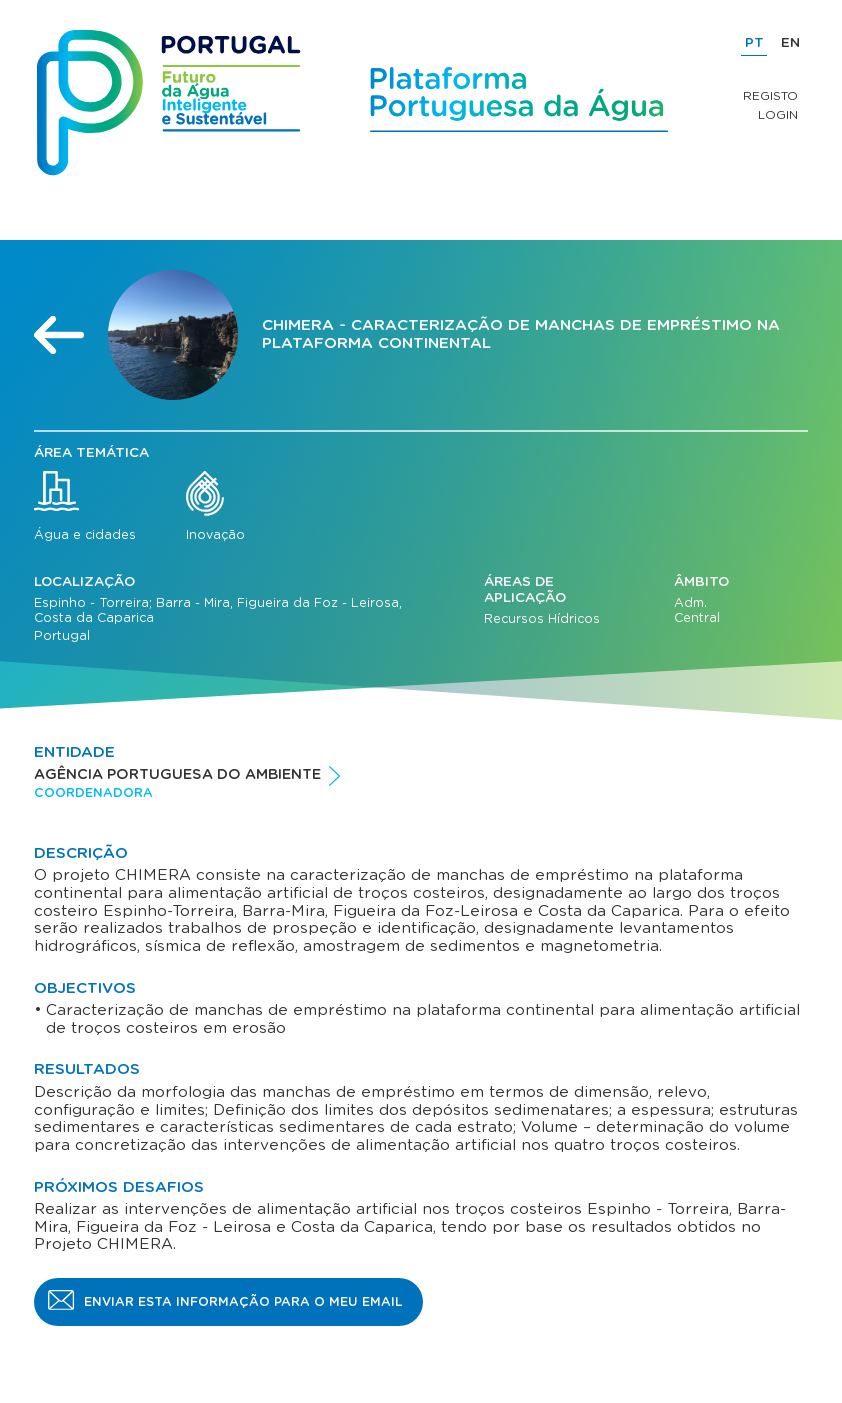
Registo (770, 96)
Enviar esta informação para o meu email (243, 1302)
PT (754, 43)
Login (778, 115)
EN (790, 43)
